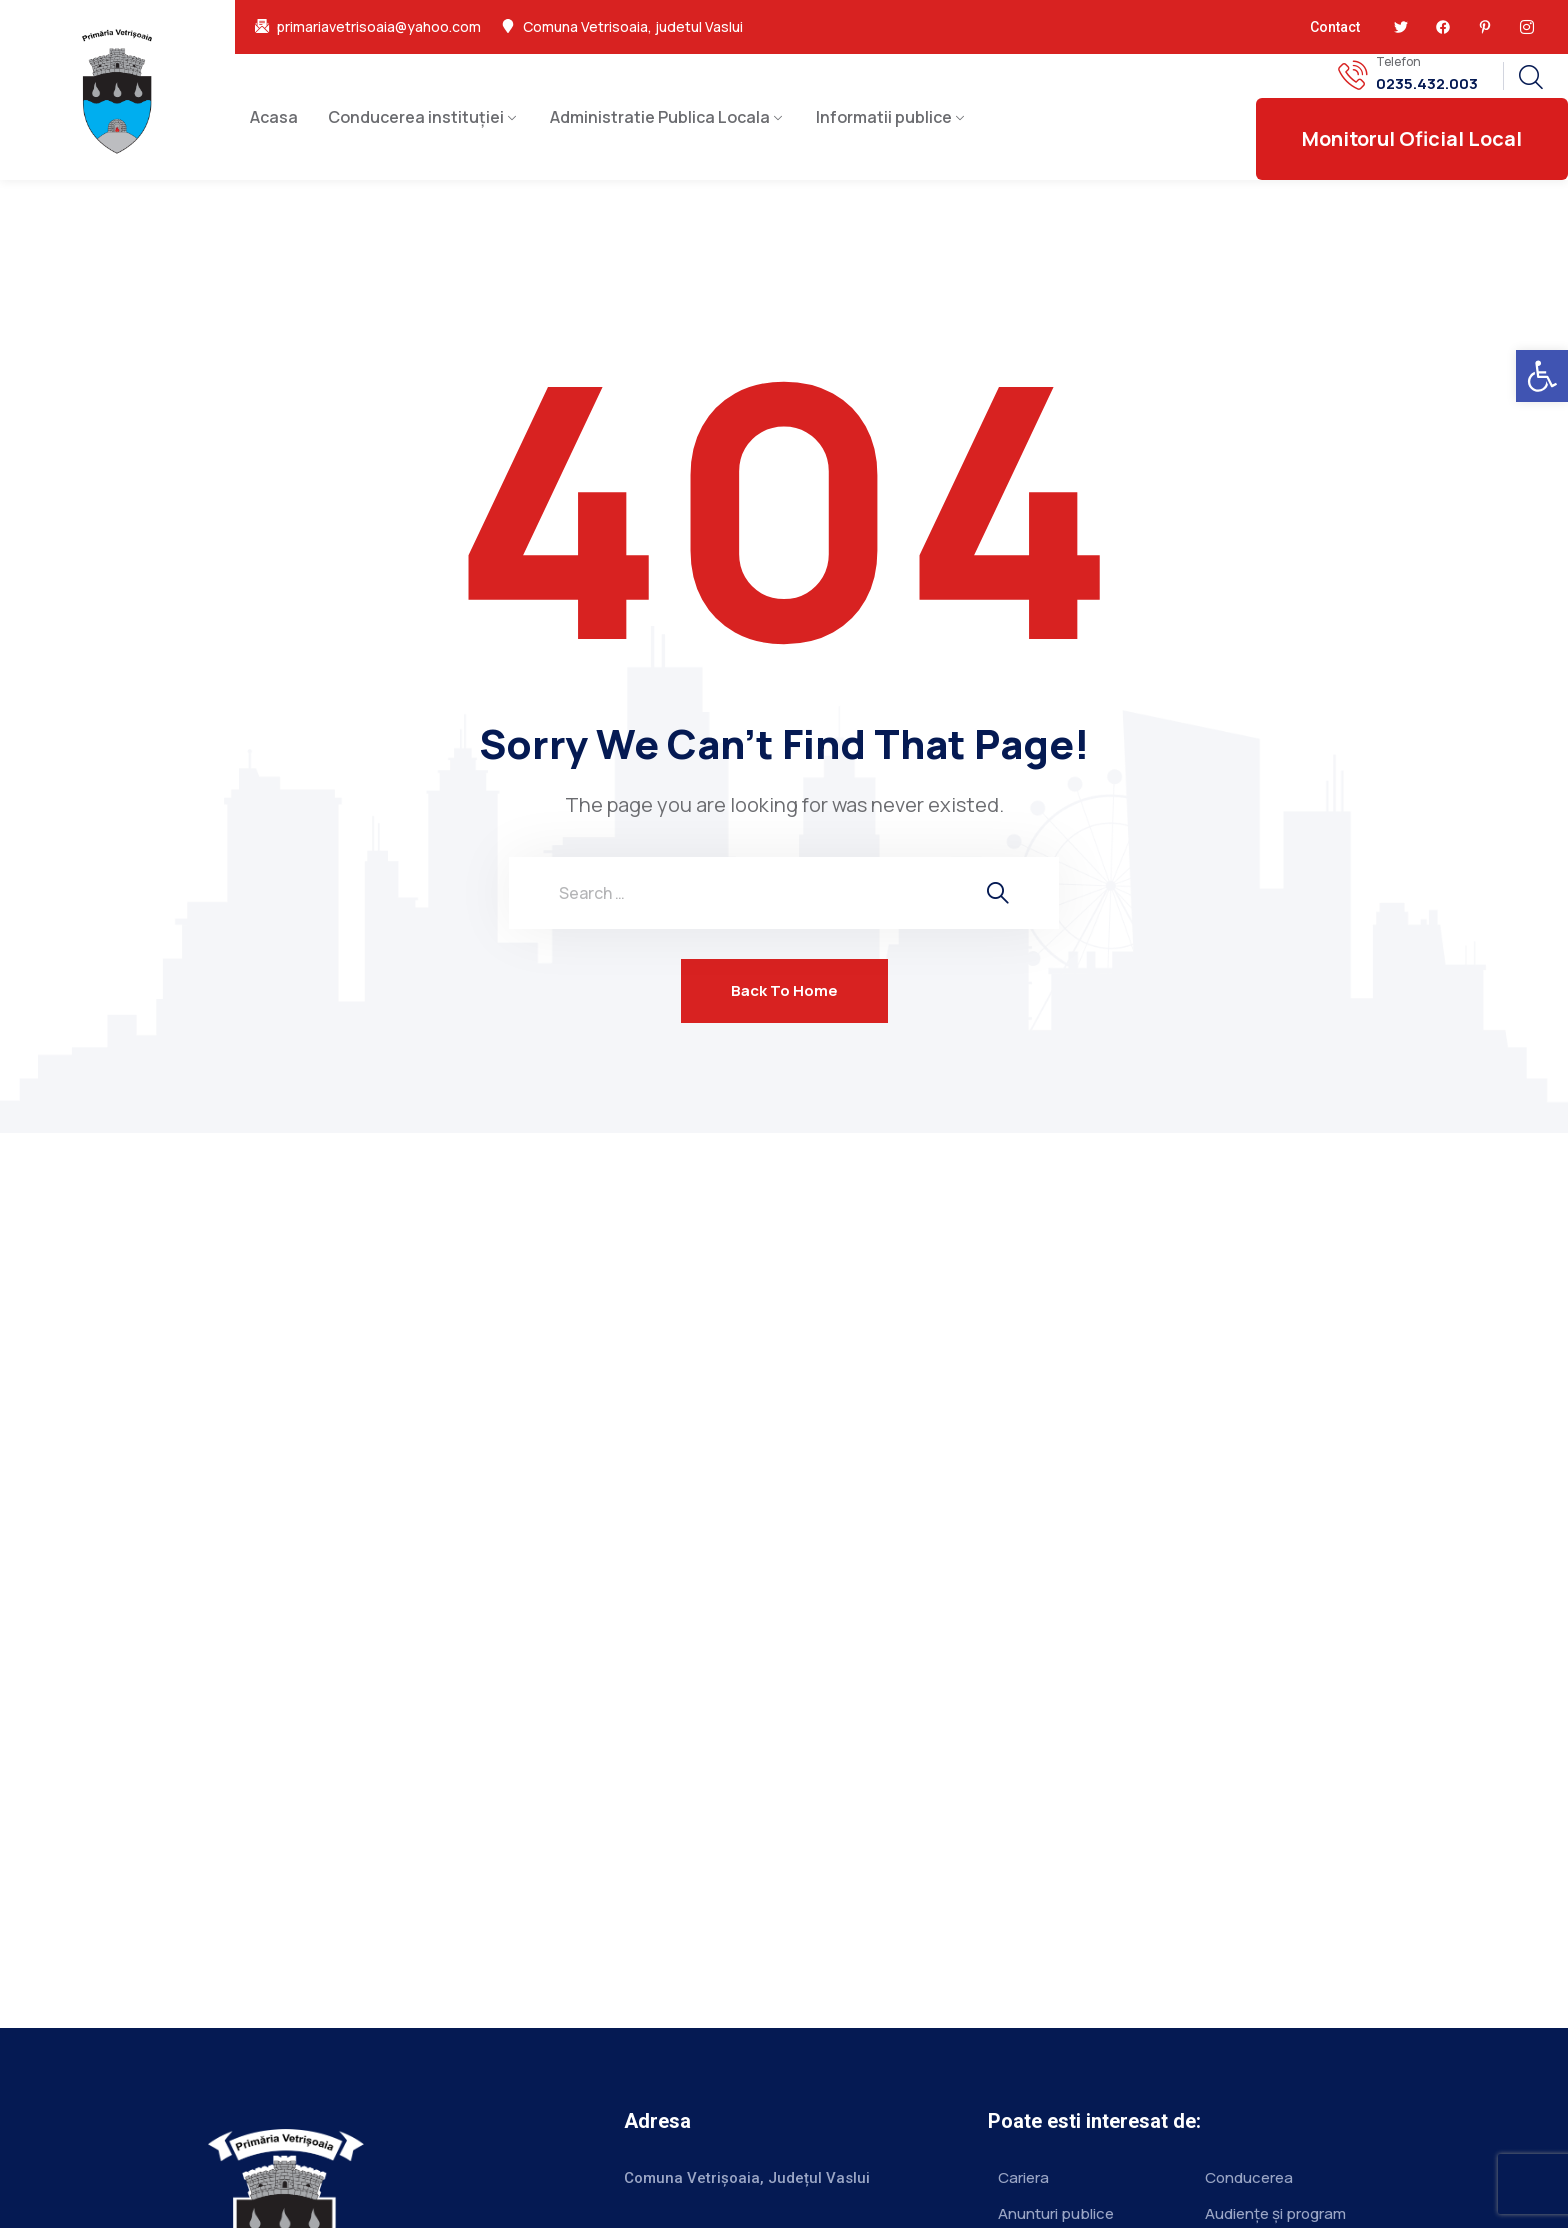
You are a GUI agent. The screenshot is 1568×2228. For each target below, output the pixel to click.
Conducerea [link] (1249, 2177)
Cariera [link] (1023, 2177)
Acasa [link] (274, 117)
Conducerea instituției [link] (416, 117)
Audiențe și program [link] (1275, 2213)
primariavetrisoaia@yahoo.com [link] (379, 27)
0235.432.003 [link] (1427, 84)
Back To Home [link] (784, 990)
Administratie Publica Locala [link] (660, 117)
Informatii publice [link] (884, 117)
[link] (1542, 376)
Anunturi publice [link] (1056, 2213)
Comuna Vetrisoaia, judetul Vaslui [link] (633, 27)
